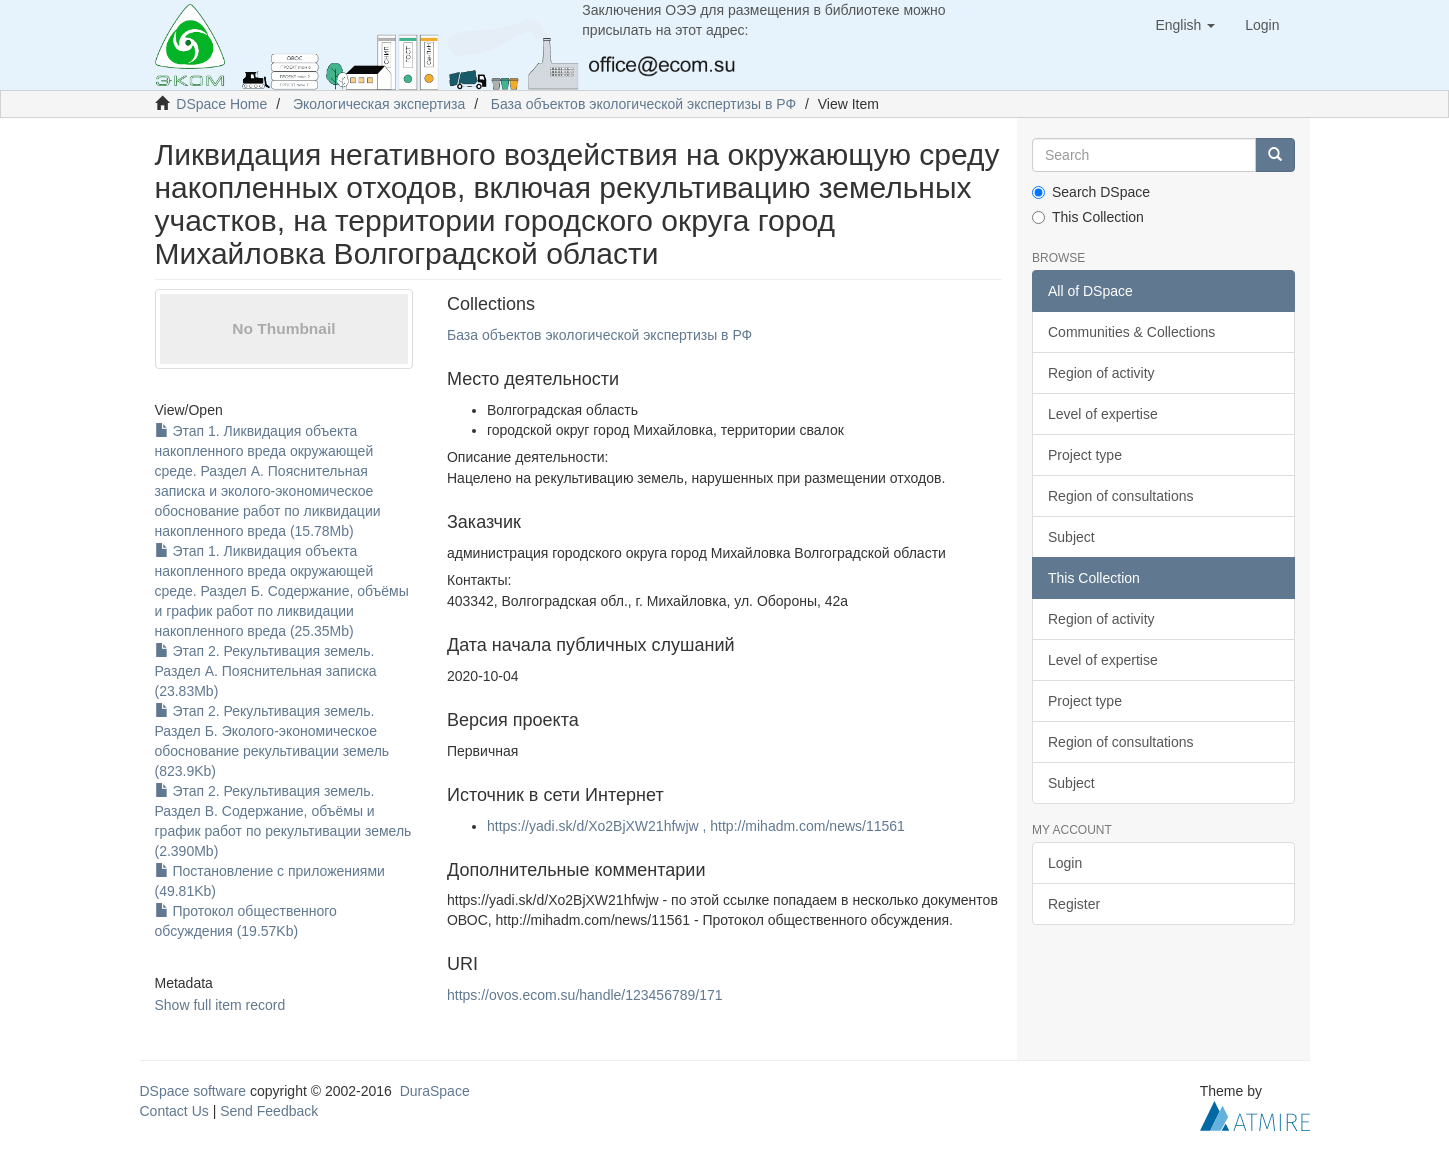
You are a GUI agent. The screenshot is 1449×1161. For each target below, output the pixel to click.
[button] (1185, 25)
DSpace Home (221, 104)
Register (1074, 904)
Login (1065, 863)
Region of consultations (1121, 496)
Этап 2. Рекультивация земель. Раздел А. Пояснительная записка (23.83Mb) (266, 671)
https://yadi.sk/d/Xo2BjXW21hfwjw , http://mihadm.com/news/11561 (696, 826)
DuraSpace (435, 1091)
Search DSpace (1091, 192)
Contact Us (174, 1111)
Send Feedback (269, 1111)
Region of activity (1101, 373)
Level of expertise (1103, 414)
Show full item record (220, 1005)
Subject (1071, 537)
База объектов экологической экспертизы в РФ (643, 104)
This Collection (1088, 217)
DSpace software (193, 1091)
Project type (1085, 455)
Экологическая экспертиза (379, 104)
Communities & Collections (1131, 332)
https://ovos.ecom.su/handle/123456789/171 (585, 995)
